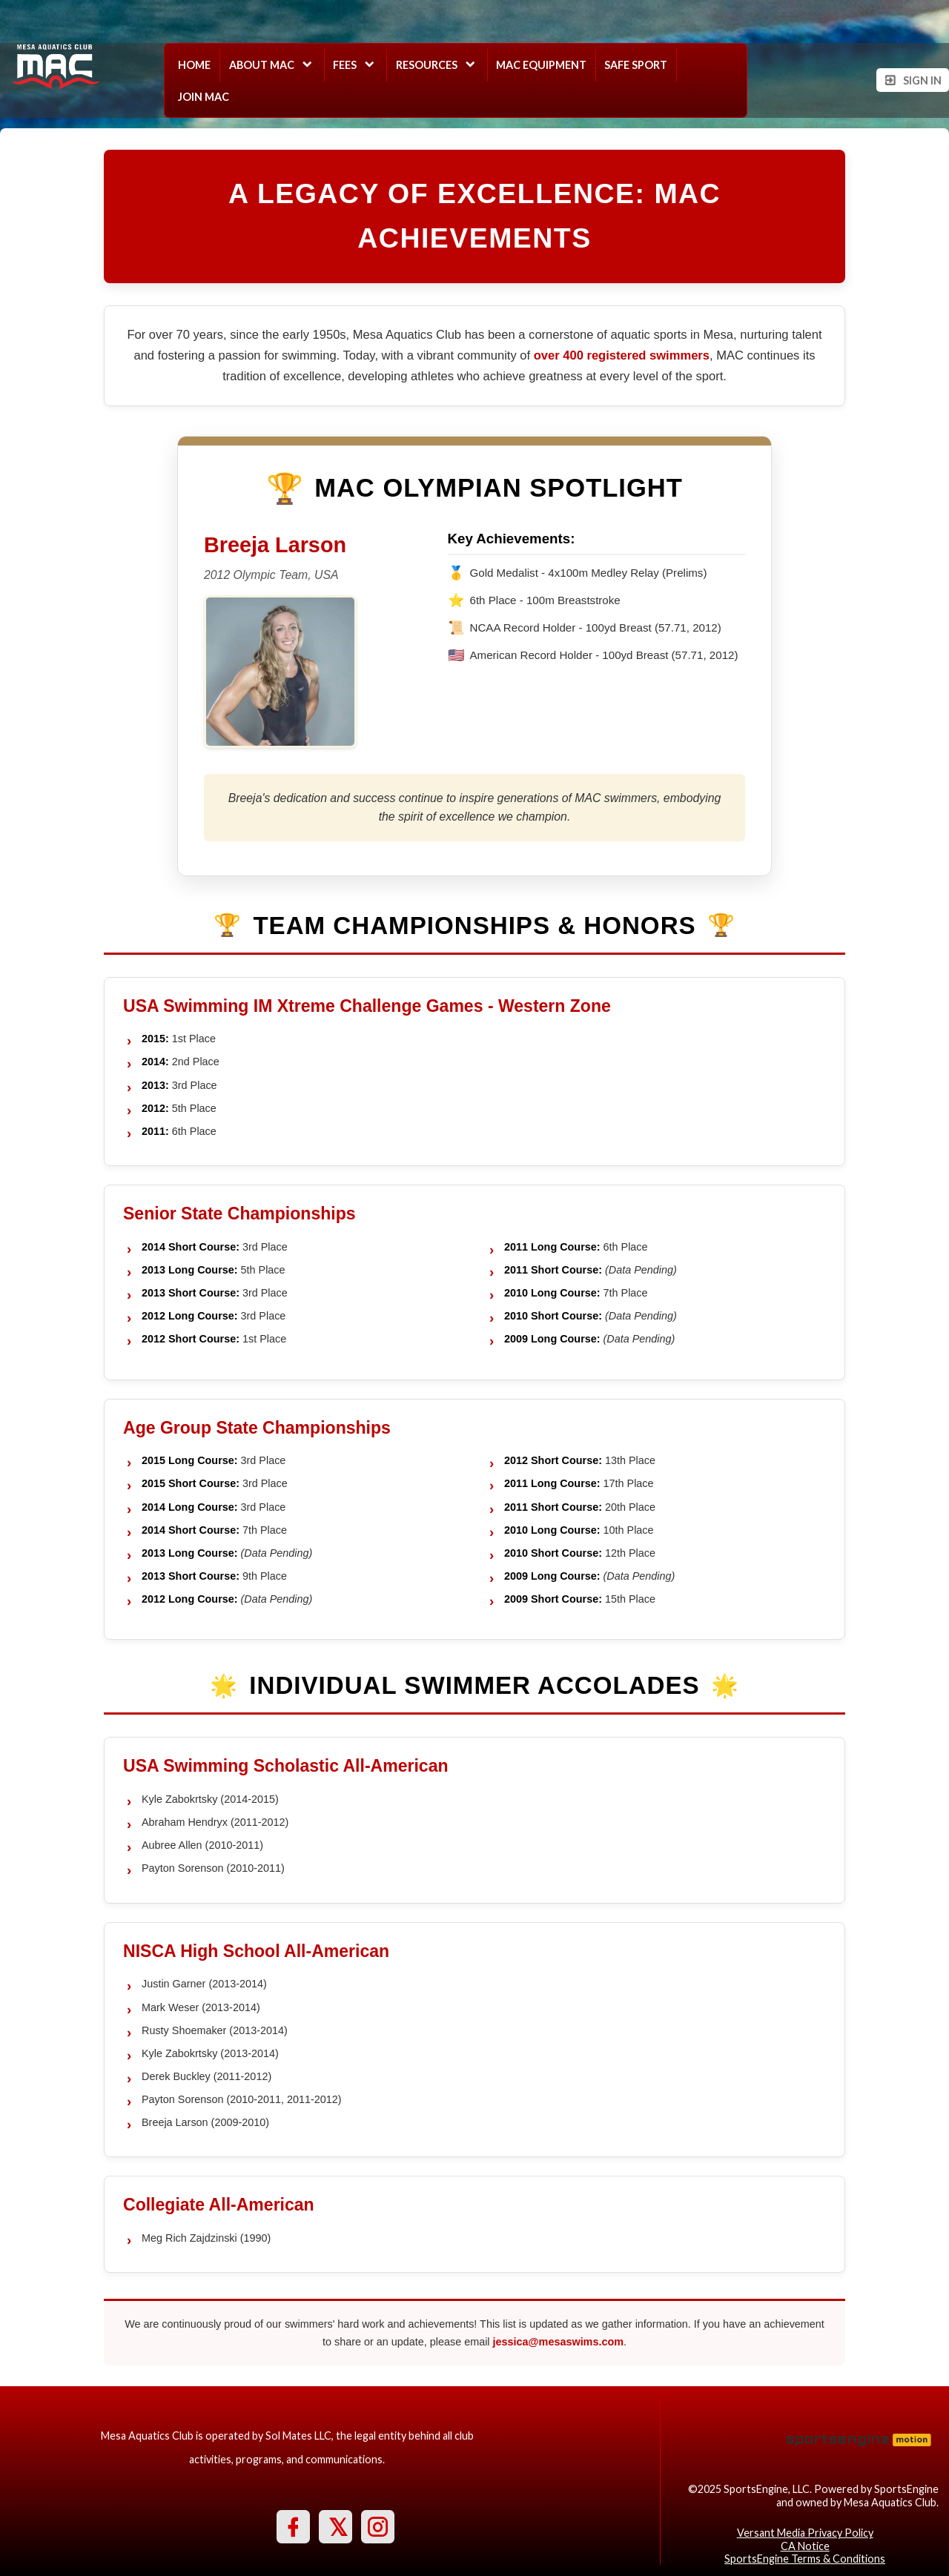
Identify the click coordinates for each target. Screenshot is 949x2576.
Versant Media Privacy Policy (805, 2532)
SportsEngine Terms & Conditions (804, 2558)
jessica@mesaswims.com (558, 2342)
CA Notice (805, 2546)
